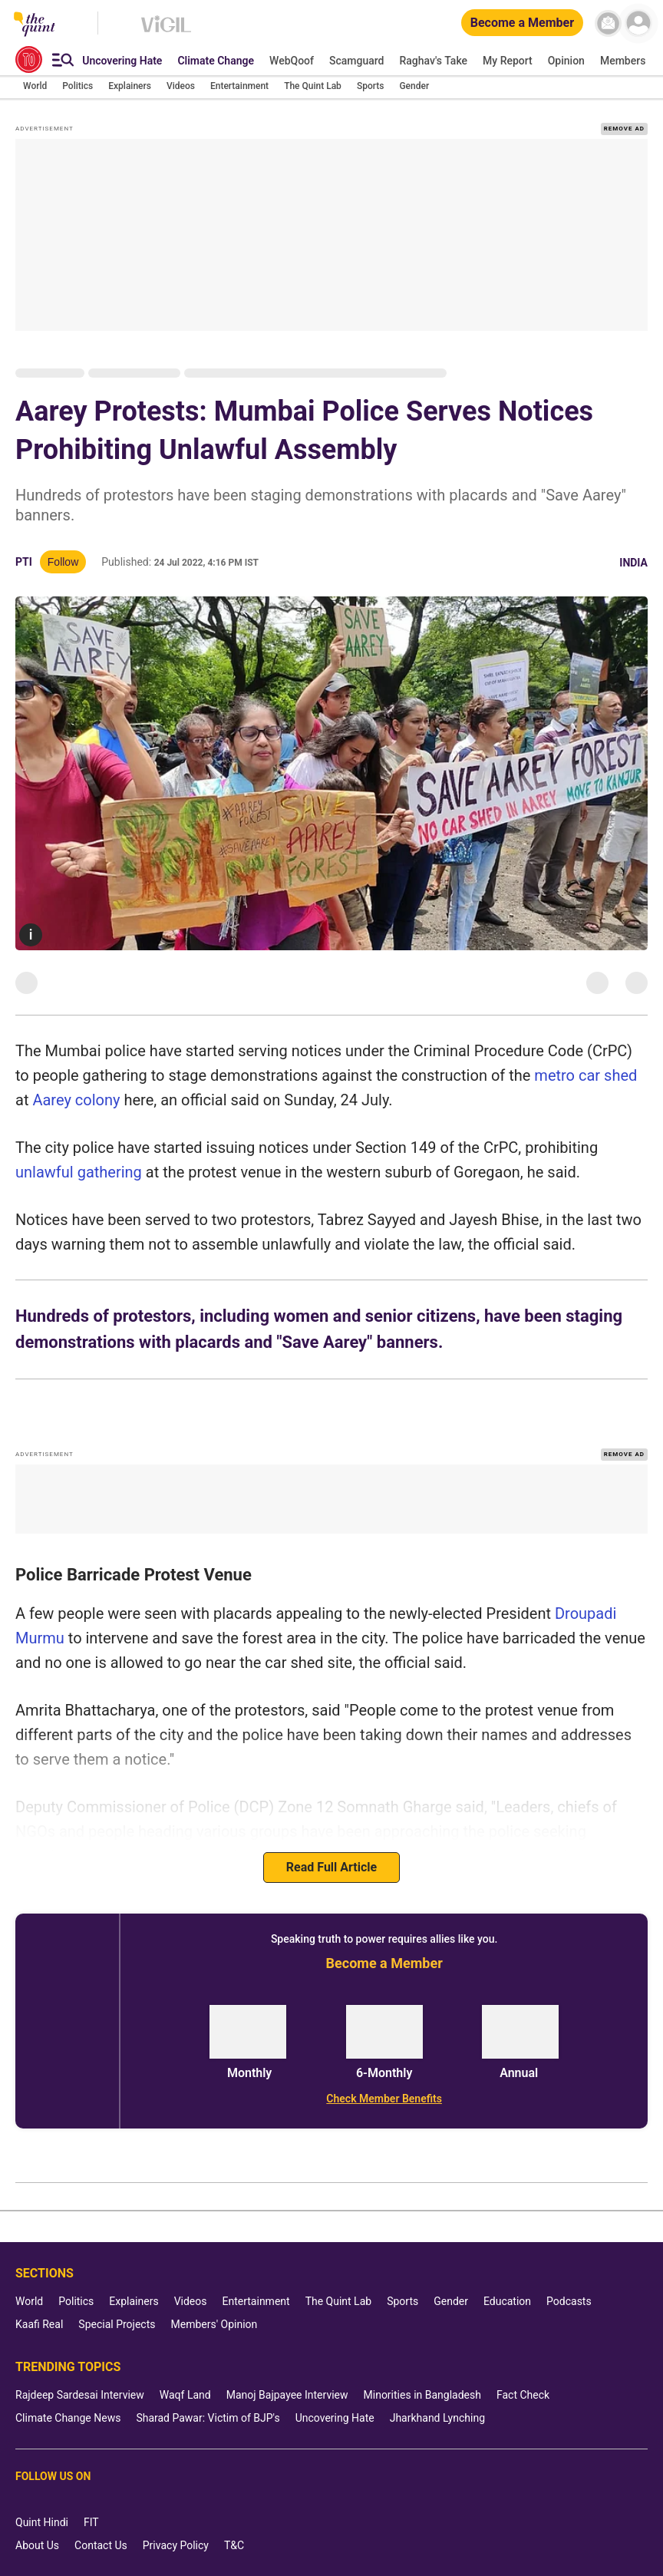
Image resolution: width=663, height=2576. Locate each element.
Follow (63, 562)
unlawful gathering (78, 1172)
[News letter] (608, 23)
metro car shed (585, 1075)
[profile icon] (638, 23)
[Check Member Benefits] (384, 2098)
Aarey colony (76, 1100)
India (633, 562)
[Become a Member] (522, 23)
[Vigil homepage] (166, 31)
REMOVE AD (624, 128)
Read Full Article (331, 1867)
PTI (23, 562)
